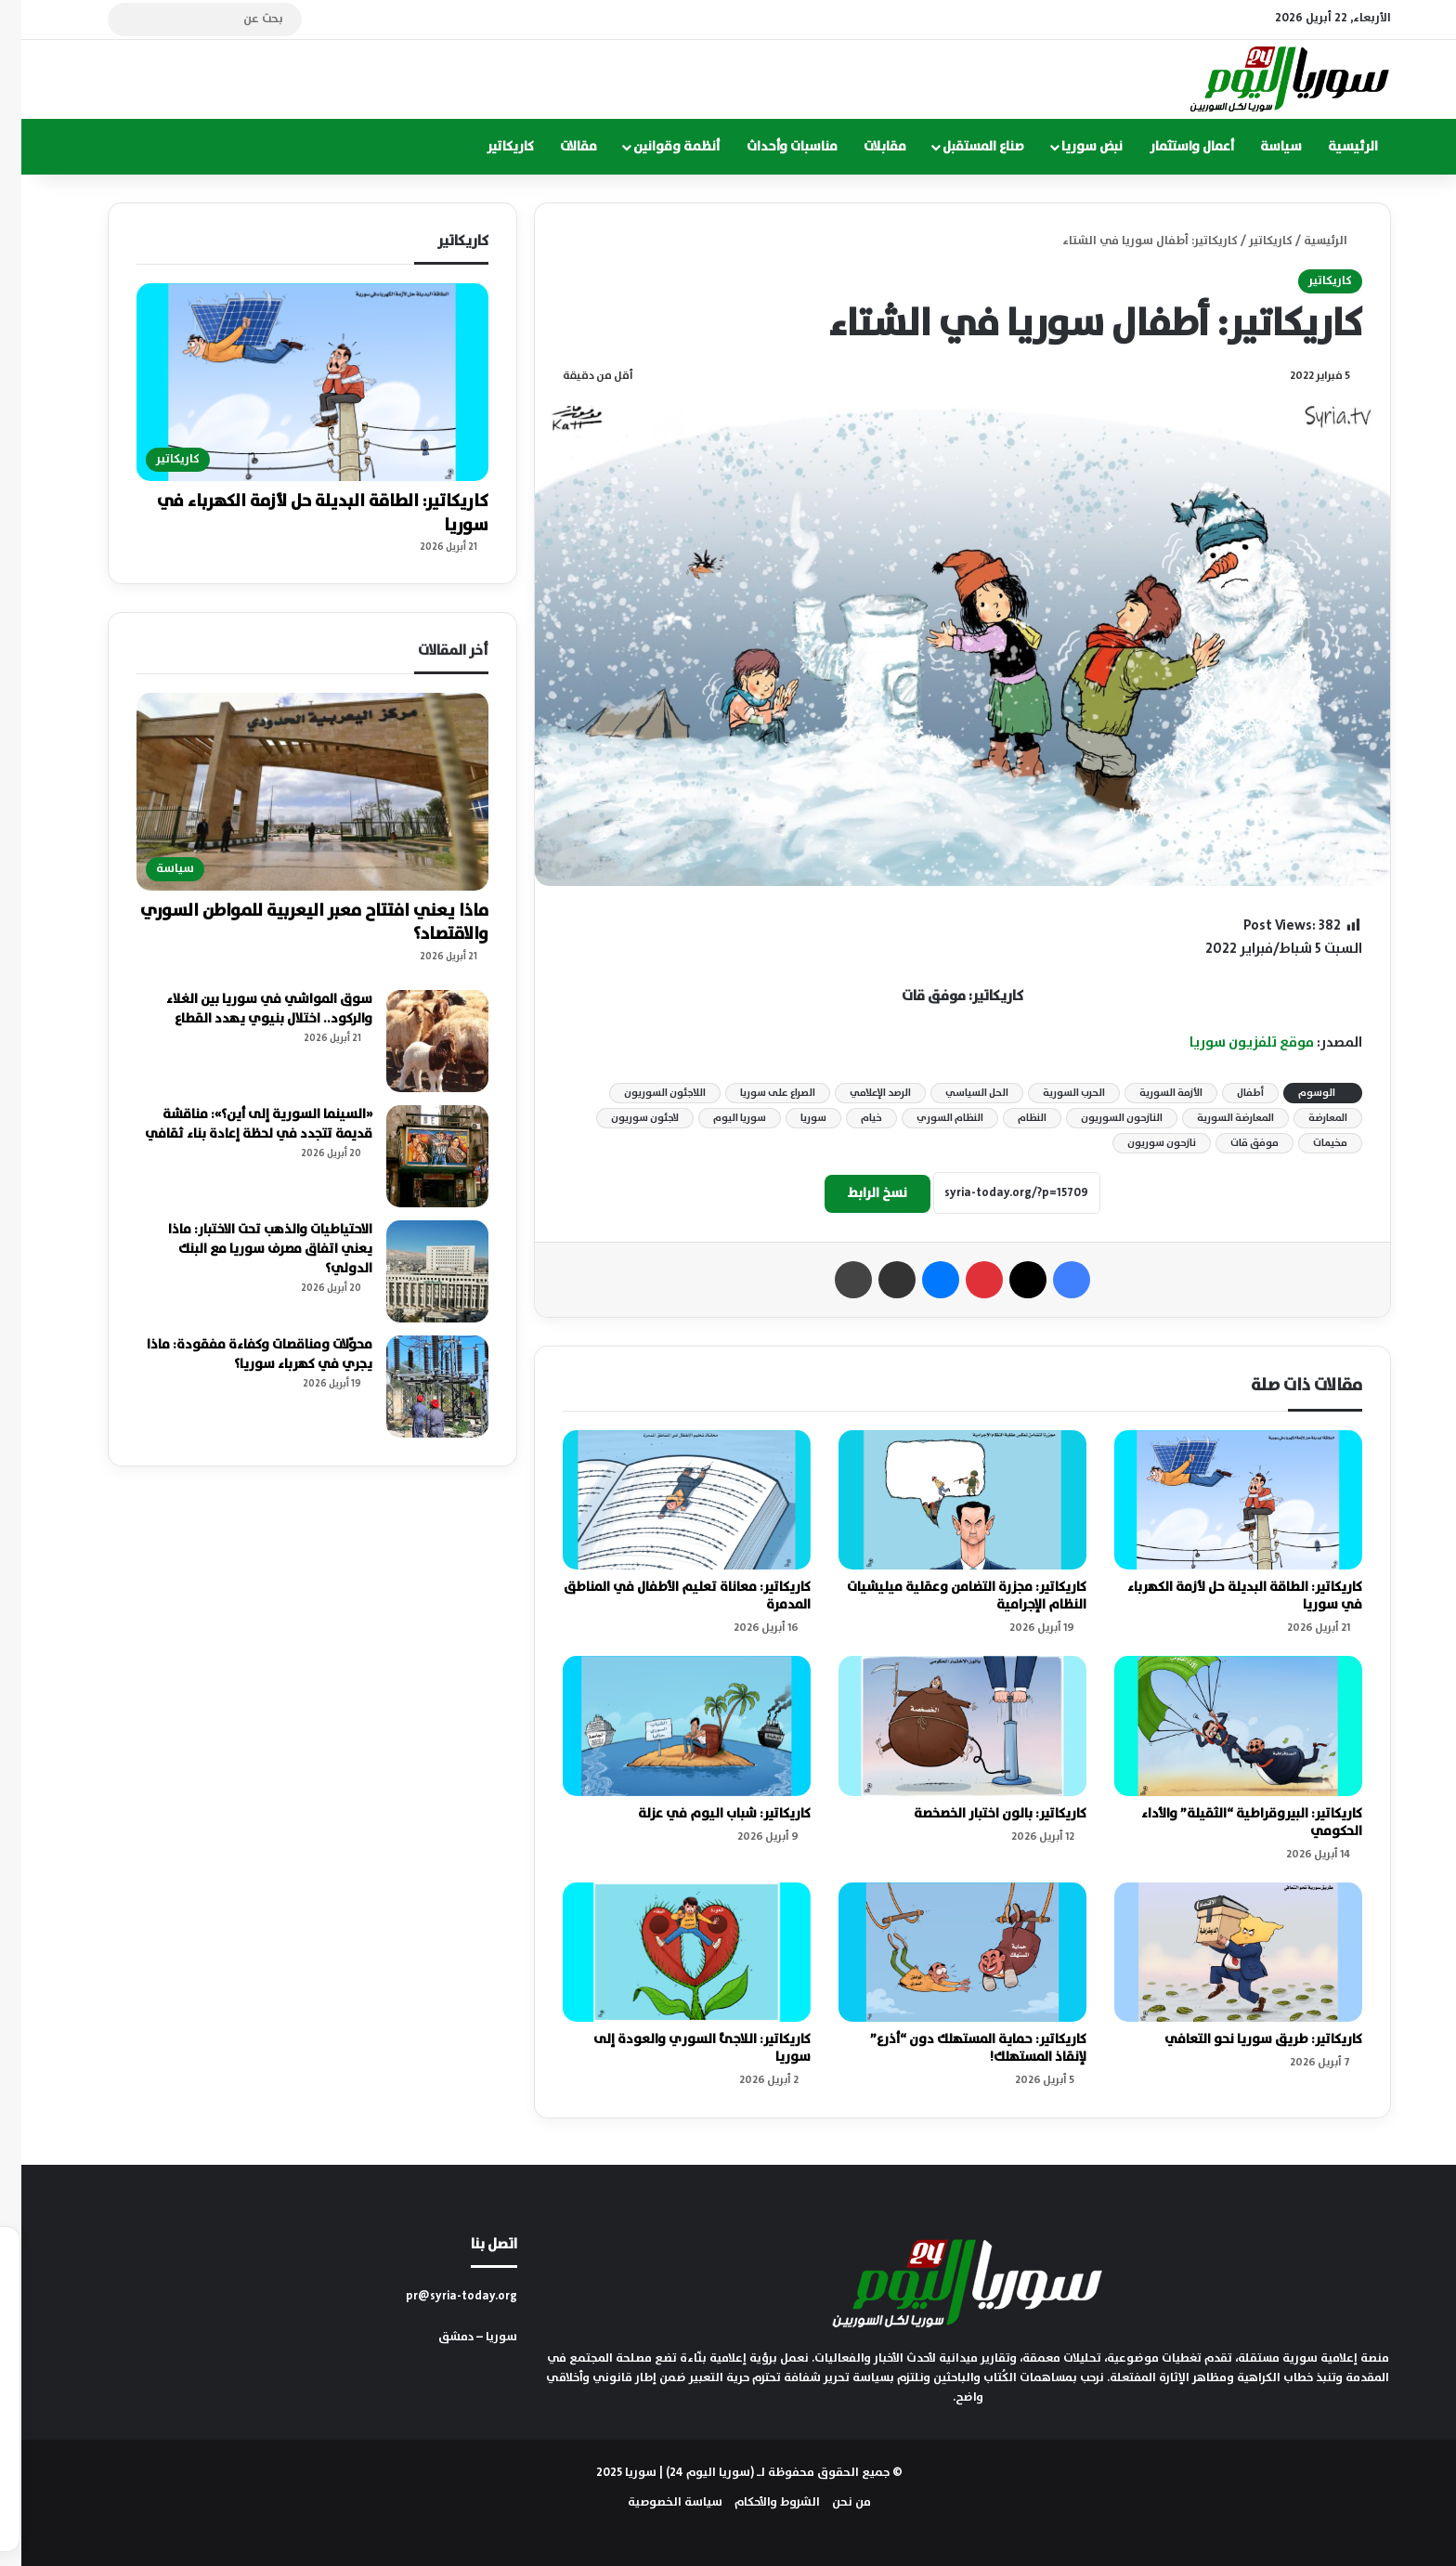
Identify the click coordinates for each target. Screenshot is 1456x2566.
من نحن (830, 2502)
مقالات (557, 147)
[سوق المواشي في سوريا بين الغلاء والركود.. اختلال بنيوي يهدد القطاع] (416, 1041)
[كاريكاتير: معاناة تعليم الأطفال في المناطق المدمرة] (665, 1500)
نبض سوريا (1070, 147)
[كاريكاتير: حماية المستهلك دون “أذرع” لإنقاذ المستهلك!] (941, 1952)
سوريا (792, 1118)
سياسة (1259, 147)
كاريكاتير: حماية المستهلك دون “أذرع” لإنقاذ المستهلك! (957, 2048)
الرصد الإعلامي (859, 1093)
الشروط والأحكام (756, 2502)
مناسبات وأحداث (770, 147)
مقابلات (863, 147)
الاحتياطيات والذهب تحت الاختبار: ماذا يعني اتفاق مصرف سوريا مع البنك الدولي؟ (249, 1249)
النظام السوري (928, 1118)
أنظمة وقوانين (655, 147)
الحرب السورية (1052, 1093)
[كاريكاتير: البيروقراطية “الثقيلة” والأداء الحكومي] (1217, 1726)
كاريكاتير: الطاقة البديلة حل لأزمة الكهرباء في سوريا (1223, 1596)
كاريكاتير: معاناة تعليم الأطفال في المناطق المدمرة (665, 1596)
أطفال (1229, 1093)
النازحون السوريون (1100, 1118)
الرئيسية (1331, 147)
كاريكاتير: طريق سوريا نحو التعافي (1242, 2039)
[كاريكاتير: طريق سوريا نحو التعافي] (1217, 1952)
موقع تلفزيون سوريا (1230, 1042)
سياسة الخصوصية (653, 2502)
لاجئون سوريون (623, 1118)
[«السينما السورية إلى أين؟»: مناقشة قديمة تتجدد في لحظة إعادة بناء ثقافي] (416, 1156)
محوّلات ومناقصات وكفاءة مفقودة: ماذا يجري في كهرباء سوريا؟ (238, 1354)
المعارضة (1306, 1118)
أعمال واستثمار (1170, 147)
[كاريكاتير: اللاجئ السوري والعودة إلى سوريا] (665, 1952)
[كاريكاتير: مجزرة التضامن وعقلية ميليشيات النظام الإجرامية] (941, 1500)
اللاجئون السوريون (643, 1093)
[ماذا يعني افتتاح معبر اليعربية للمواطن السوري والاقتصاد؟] (290, 792)
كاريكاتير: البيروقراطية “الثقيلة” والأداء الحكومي (1230, 1823)
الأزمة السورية (1149, 1093)
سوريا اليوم (718, 1118)
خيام (850, 1118)
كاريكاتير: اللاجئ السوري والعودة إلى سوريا (680, 2048)
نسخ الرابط (856, 1193)
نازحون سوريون (1140, 1143)
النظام (1010, 1118)
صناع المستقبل (962, 147)
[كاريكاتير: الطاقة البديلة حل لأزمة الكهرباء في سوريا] (1217, 1500)
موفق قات (1233, 1143)
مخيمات (1309, 1143)
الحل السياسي (955, 1093)
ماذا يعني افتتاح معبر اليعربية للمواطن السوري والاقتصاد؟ (293, 922)
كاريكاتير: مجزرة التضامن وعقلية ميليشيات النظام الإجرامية (945, 1596)
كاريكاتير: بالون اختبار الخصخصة (978, 1814)
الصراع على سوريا (756, 1093)
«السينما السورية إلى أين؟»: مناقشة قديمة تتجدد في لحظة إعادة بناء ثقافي (237, 1124)
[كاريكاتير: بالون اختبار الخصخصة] (941, 1726)
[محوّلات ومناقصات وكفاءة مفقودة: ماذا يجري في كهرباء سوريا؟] (416, 1386)
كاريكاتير (489, 147)
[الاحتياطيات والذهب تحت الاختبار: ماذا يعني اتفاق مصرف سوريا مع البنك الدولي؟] (416, 1271)
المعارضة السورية (1214, 1118)
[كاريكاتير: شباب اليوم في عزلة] (665, 1726)
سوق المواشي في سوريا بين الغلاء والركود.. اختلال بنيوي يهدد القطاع (248, 1009)
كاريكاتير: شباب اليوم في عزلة (703, 1814)
